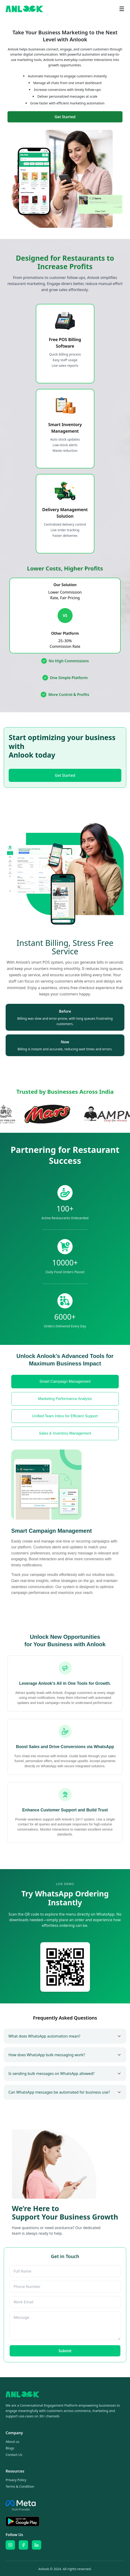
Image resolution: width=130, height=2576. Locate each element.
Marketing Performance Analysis (65, 1399)
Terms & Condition (20, 2486)
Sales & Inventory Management (65, 1433)
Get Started (65, 116)
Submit (65, 2350)
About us (12, 2441)
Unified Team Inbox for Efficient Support (65, 1416)
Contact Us (14, 2454)
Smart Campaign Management (65, 1381)
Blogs (10, 2448)
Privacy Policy (16, 2480)
